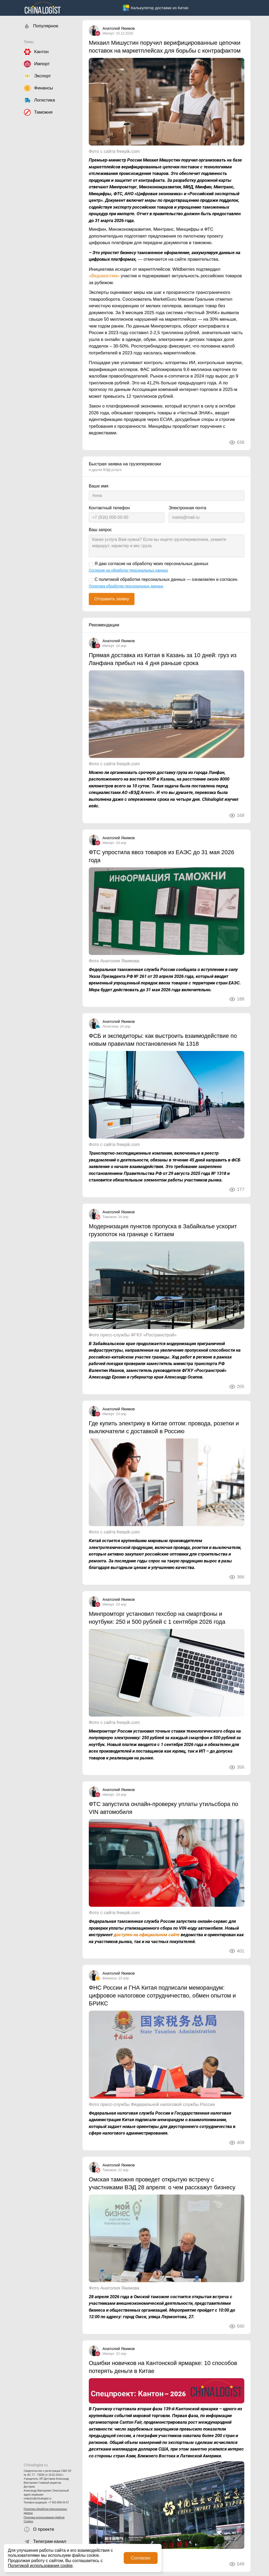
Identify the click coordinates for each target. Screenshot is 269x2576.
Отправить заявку (111, 599)
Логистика (110, 1026)
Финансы (109, 1978)
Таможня (109, 1217)
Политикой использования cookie (40, 2565)
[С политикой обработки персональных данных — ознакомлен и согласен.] (91, 580)
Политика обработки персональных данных (45, 2511)
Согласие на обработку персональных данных (128, 570)
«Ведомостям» (104, 275)
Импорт (108, 33)
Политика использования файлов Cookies (44, 2519)
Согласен (140, 2557)
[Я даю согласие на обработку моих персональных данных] (91, 564)
